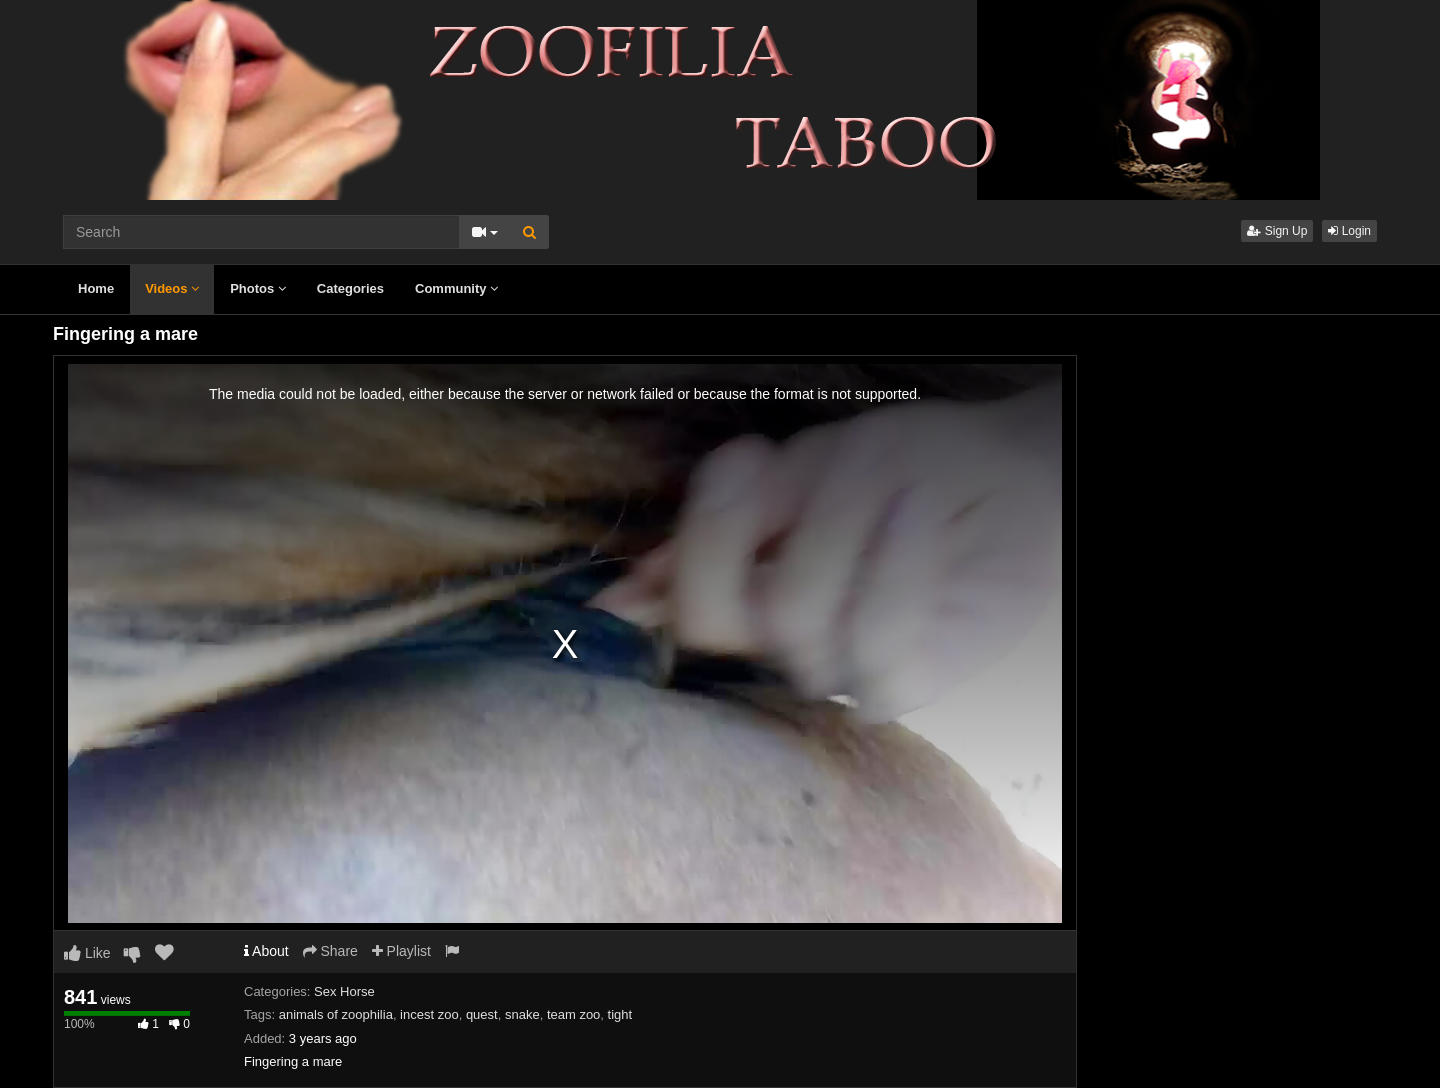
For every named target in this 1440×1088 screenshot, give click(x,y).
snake (522, 1014)
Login (1349, 231)
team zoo (573, 1014)
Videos (172, 288)
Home (96, 288)
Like (87, 953)
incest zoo (429, 1014)
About (266, 951)
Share (330, 951)
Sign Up (1277, 231)
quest (482, 1014)
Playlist (401, 951)
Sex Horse (344, 991)
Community (456, 288)
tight (620, 1014)
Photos (258, 288)
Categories (350, 288)
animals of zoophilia (336, 1014)
